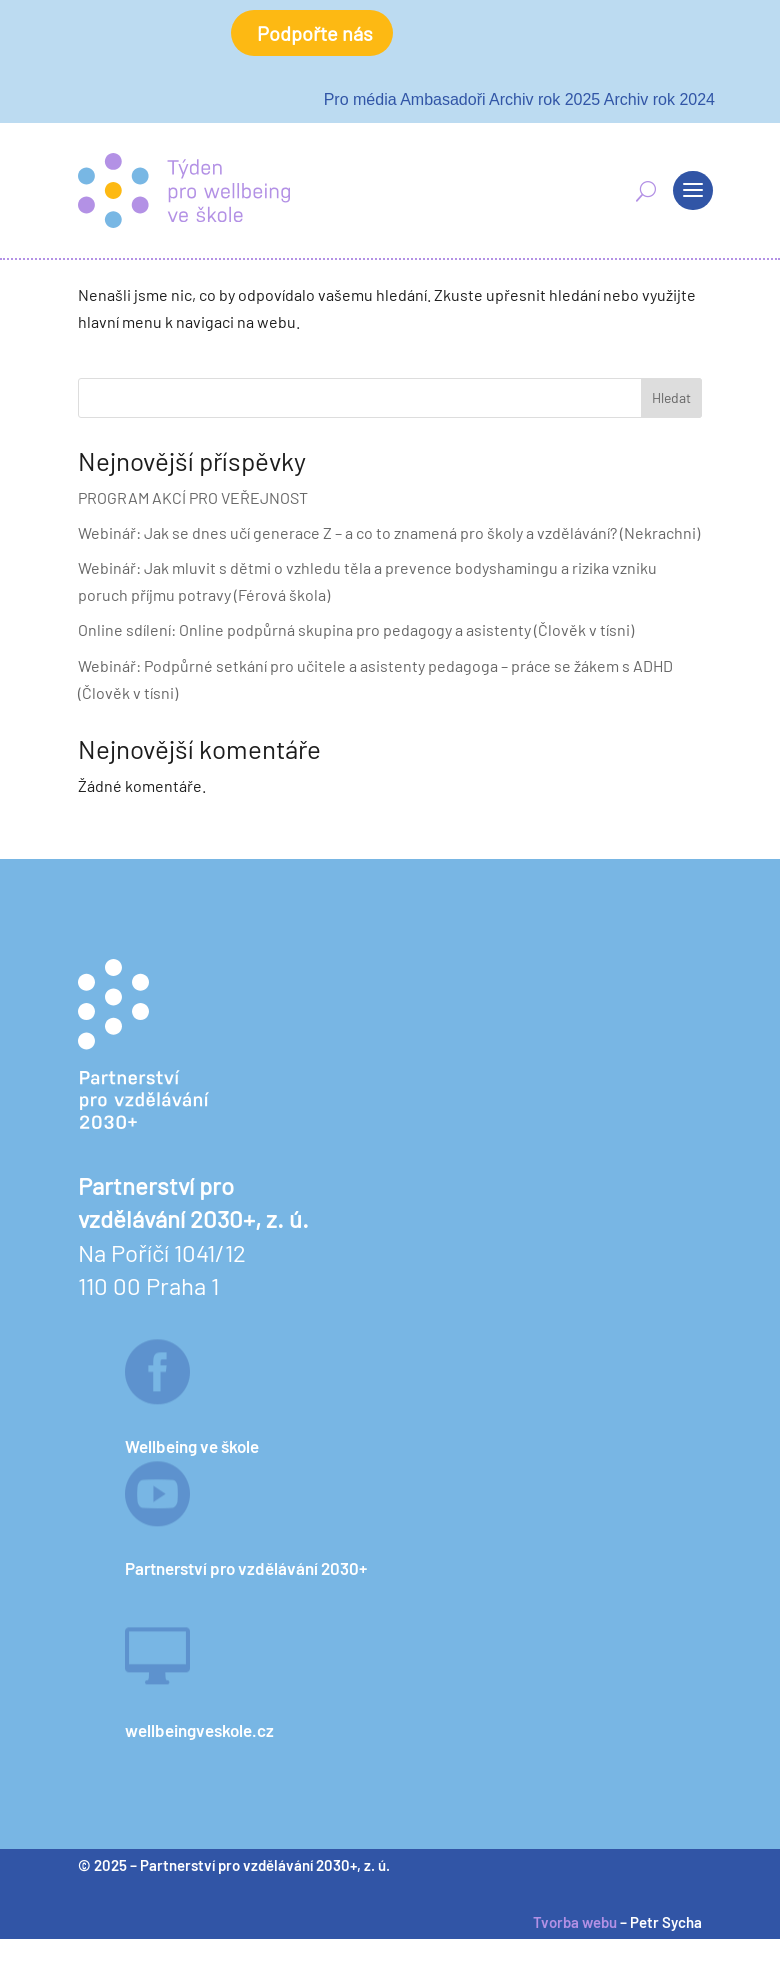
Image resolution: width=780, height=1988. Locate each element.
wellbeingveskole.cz (199, 1730)
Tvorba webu (575, 1922)
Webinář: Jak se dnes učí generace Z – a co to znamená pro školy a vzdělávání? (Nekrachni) (389, 532)
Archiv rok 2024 (659, 99)
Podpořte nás (315, 33)
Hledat (671, 397)
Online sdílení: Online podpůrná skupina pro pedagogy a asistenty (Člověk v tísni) (356, 629)
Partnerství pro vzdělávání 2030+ (246, 1568)
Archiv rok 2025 (544, 99)
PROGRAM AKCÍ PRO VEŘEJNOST (193, 497)
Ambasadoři (442, 99)
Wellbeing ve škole (192, 1446)
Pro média (360, 99)
